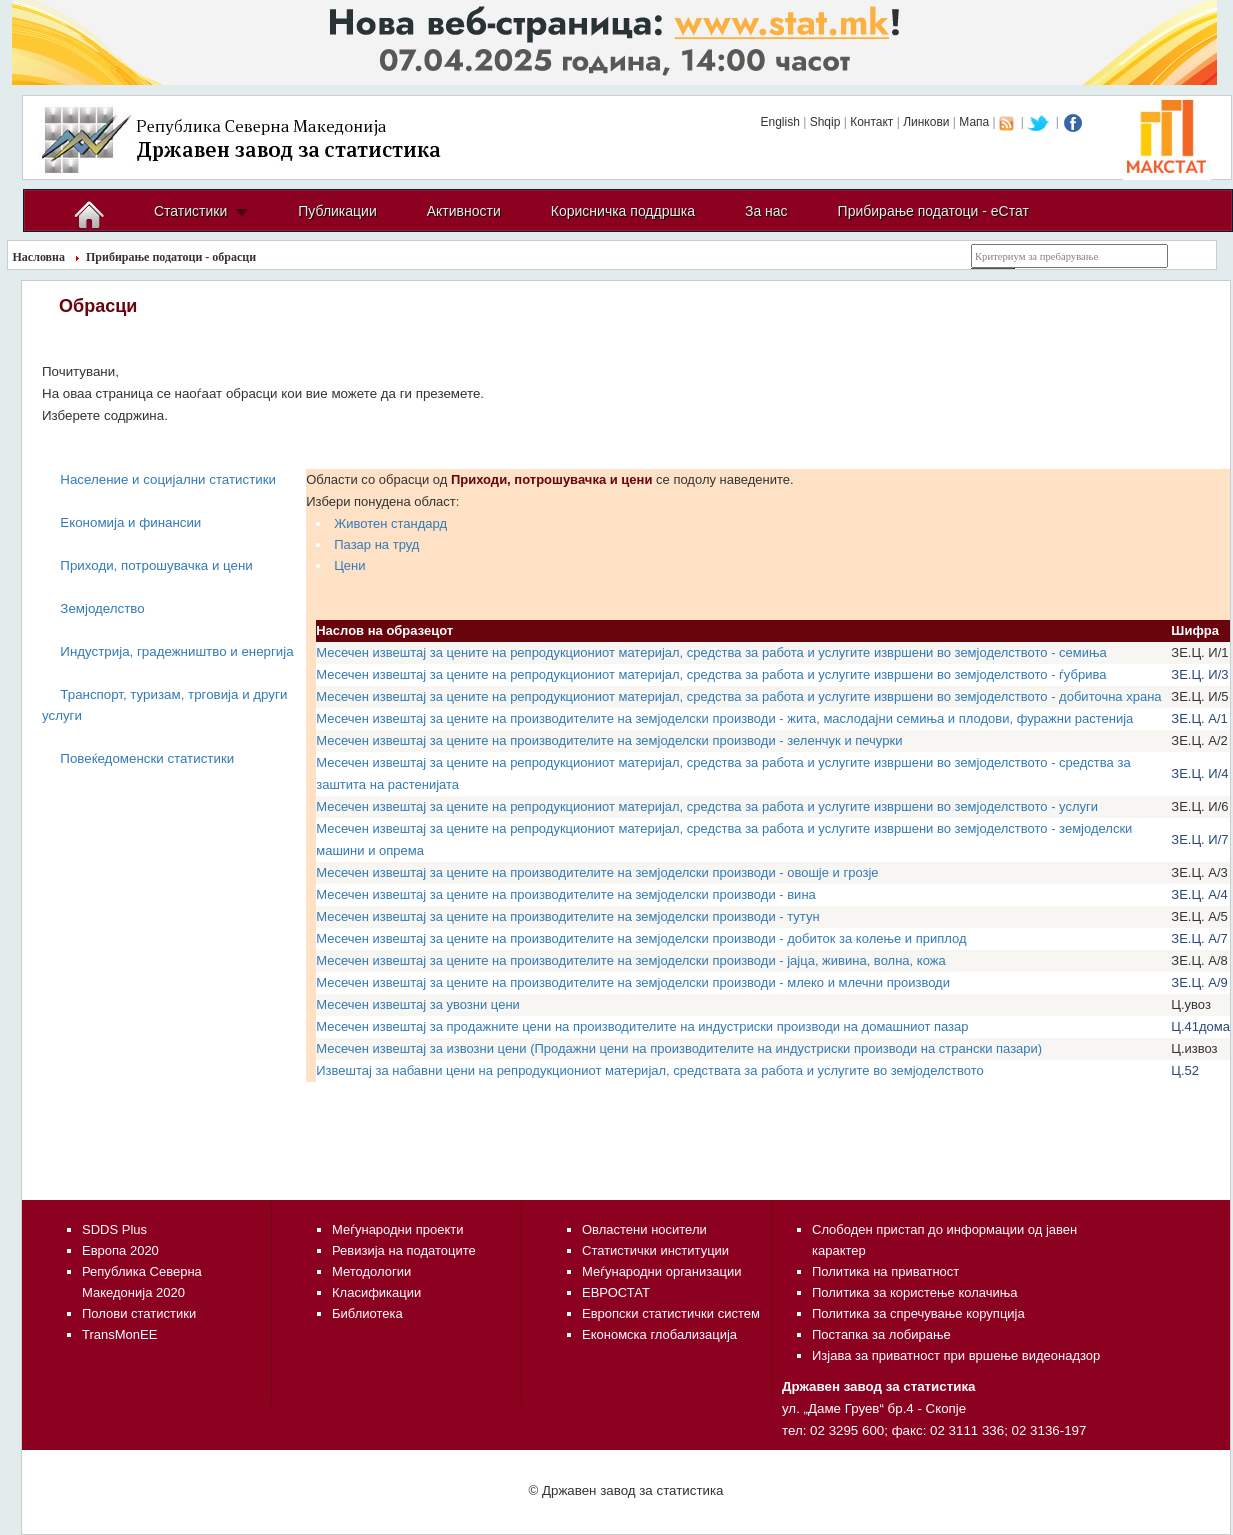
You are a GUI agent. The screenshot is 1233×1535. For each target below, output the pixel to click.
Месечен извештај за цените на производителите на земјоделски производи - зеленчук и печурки (609, 740)
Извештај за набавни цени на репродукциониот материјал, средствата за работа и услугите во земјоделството (650, 1070)
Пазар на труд (376, 544)
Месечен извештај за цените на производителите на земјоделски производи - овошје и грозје (597, 872)
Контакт (871, 122)
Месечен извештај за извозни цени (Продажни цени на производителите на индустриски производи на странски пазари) (679, 1048)
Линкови (926, 122)
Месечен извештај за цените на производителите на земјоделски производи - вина (566, 894)
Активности (464, 211)
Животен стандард (390, 523)
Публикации (337, 211)
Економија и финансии (130, 522)
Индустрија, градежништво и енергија (176, 651)
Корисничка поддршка (623, 211)
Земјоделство (102, 608)
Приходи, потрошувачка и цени (156, 565)
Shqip (825, 122)
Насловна (39, 257)
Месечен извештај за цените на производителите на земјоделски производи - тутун (567, 916)
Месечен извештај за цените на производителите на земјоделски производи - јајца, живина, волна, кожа (630, 960)
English (779, 122)
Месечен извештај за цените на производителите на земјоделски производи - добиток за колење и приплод (641, 938)
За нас (766, 211)
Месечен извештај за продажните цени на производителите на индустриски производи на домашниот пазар (642, 1026)
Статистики (190, 211)
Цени (349, 565)
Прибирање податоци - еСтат (933, 211)
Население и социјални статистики (168, 479)
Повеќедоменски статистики (147, 758)
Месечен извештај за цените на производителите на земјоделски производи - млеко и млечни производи (633, 982)
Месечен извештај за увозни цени (418, 1004)
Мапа (974, 122)
